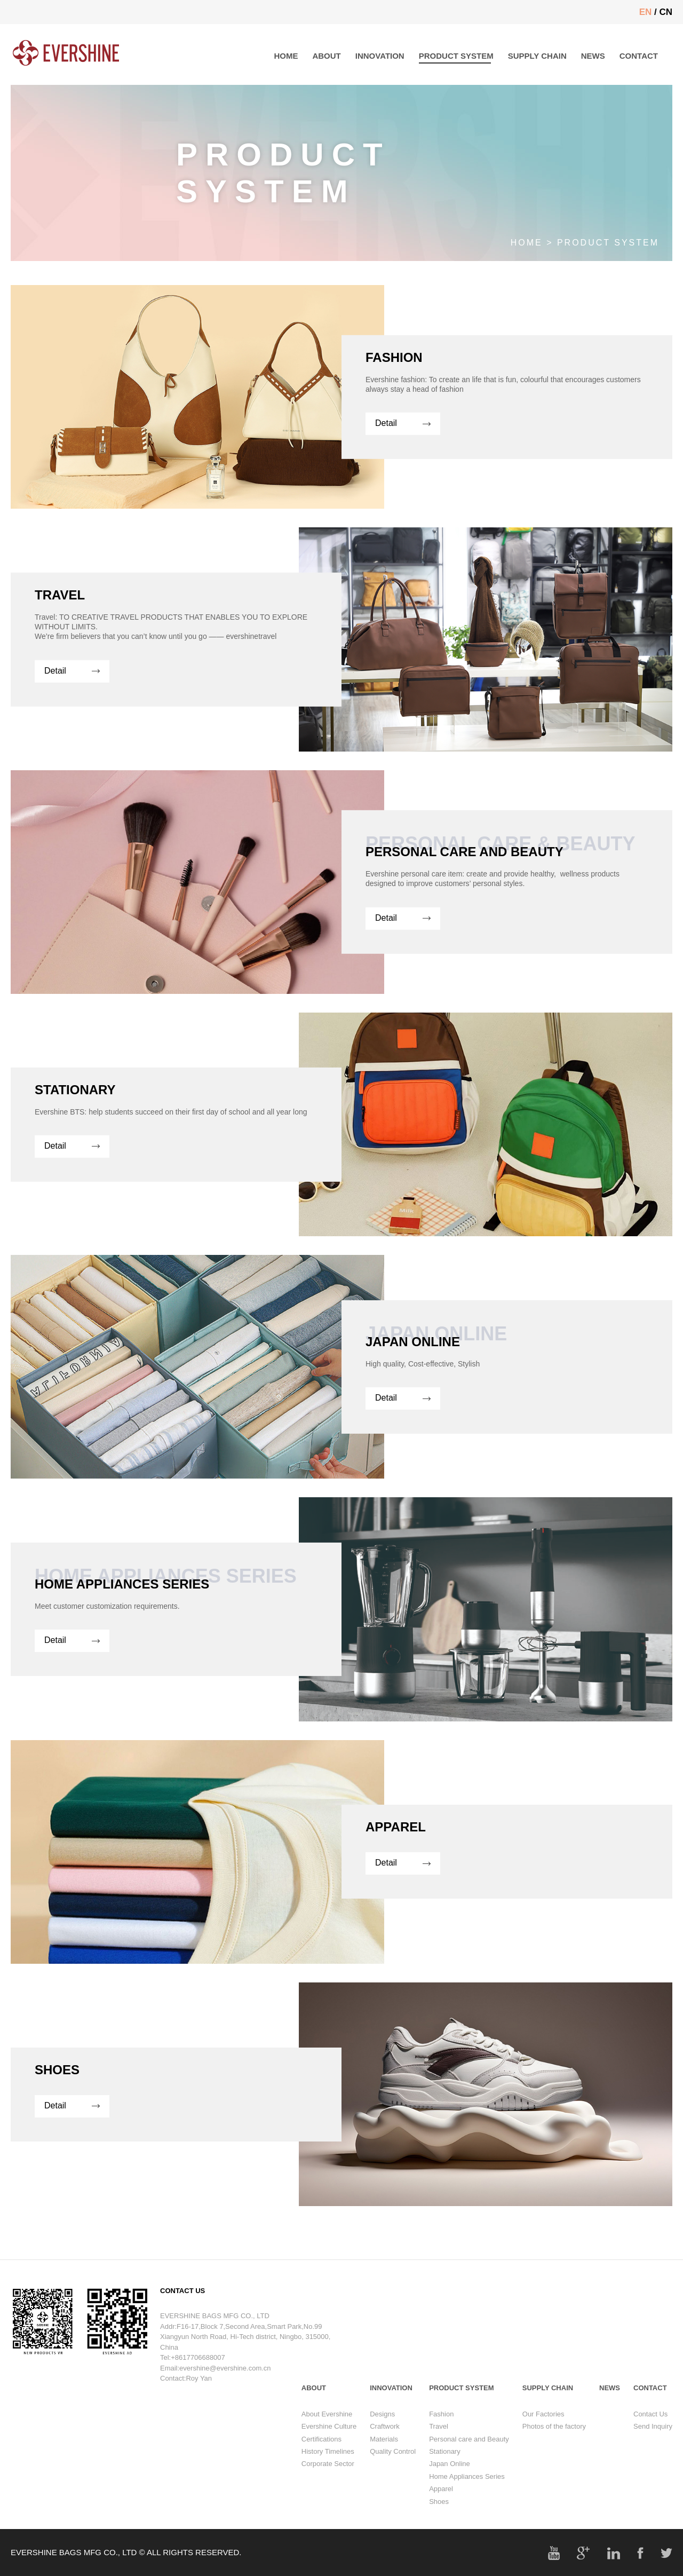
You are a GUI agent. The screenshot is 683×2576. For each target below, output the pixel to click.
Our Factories (543, 2429)
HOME (286, 55)
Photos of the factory (554, 2442)
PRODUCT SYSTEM (456, 55)
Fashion (441, 2429)
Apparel (441, 2505)
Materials (384, 2455)
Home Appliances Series (467, 2492)
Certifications (321, 2455)
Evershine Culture (328, 2442)
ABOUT (326, 55)
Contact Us (650, 2429)
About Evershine (326, 2429)
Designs (382, 2429)
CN (665, 12)
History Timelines (327, 2467)
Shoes (439, 2517)
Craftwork (385, 2442)
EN (645, 12)
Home (527, 242)
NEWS (593, 55)
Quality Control (393, 2467)
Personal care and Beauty (469, 2455)
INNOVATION (379, 55)
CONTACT (639, 55)
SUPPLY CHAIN (537, 55)
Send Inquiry (652, 2442)
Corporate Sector (327, 2480)
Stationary (444, 2467)
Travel (438, 2442)
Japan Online (449, 2480)
